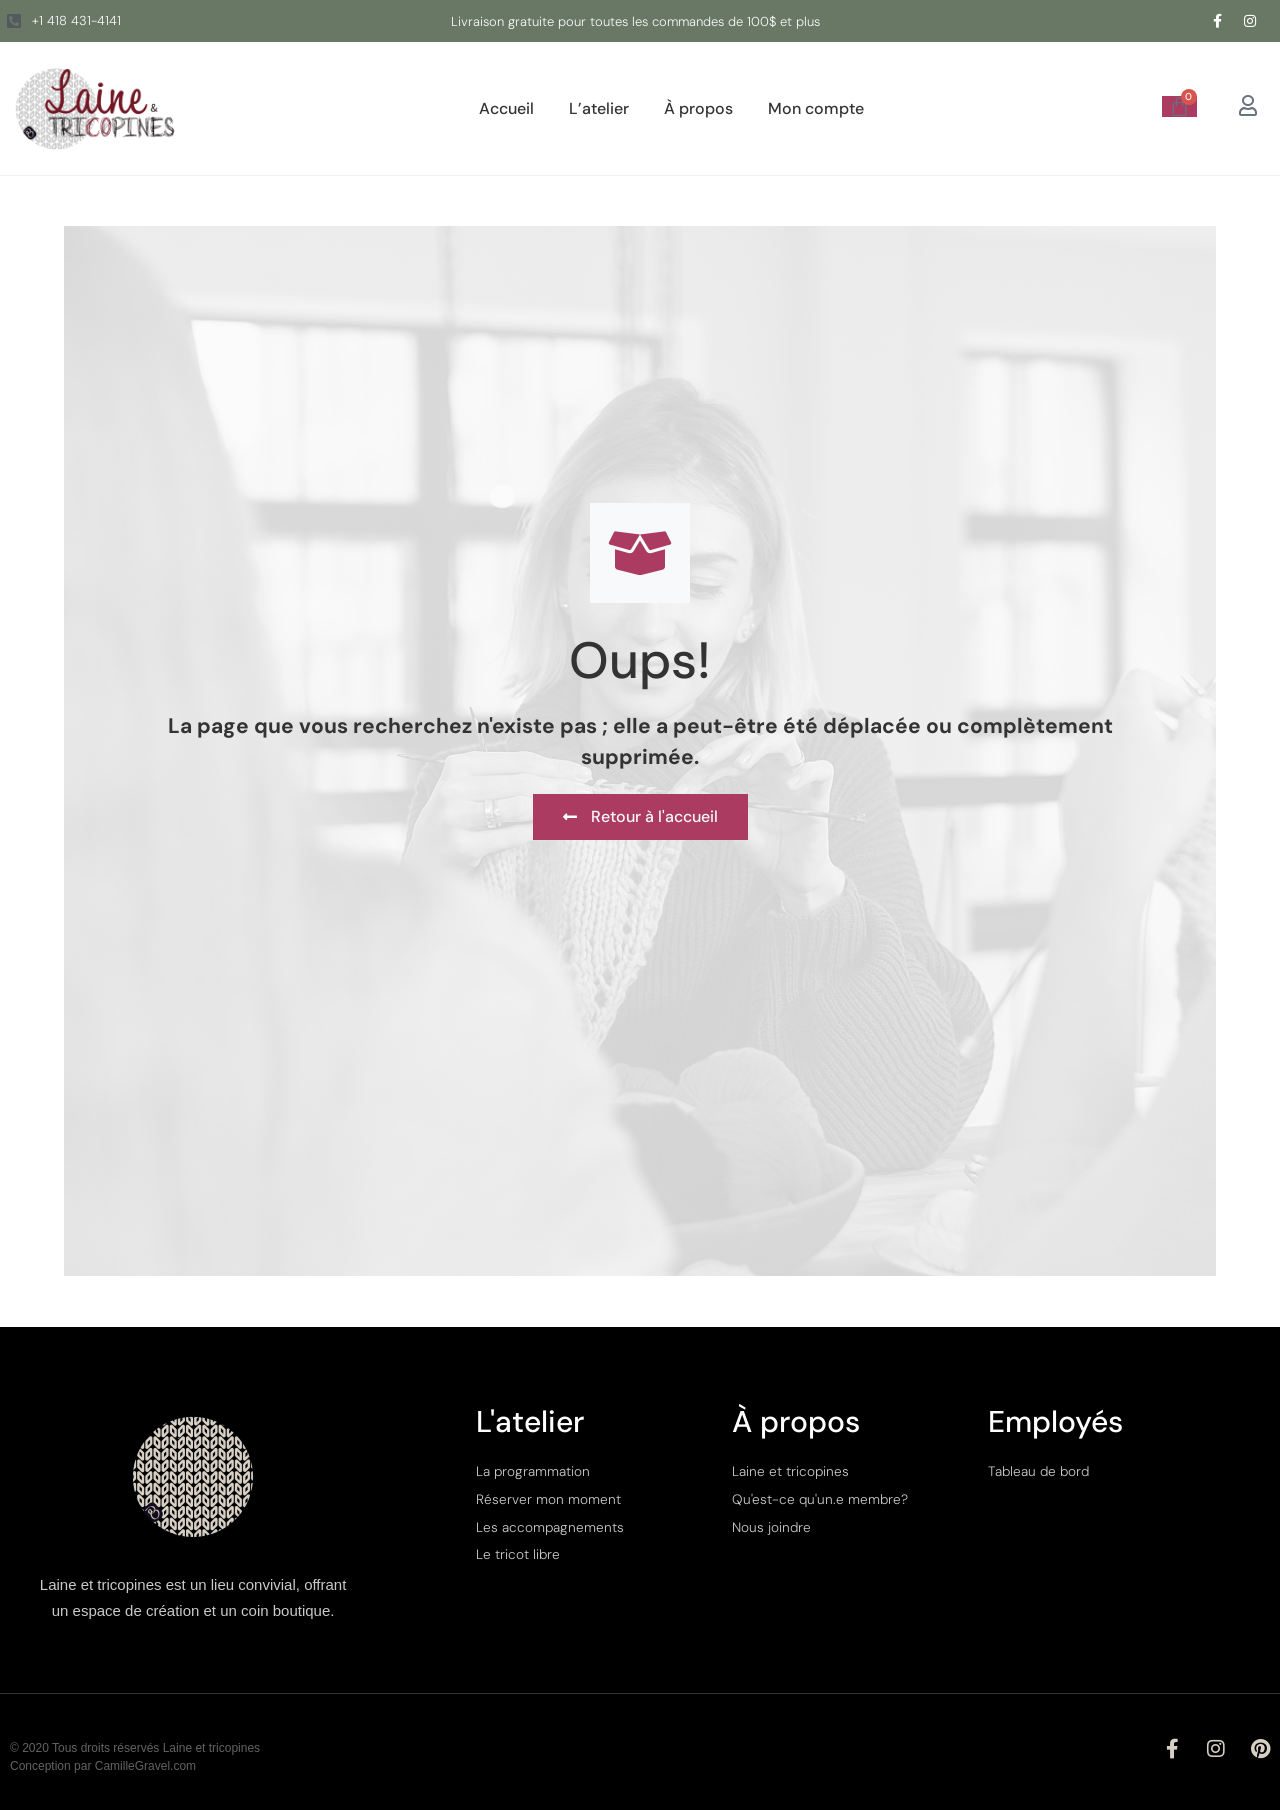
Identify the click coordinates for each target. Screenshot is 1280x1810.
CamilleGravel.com (145, 1766)
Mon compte (816, 108)
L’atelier (599, 108)
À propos (698, 108)
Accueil (506, 108)
